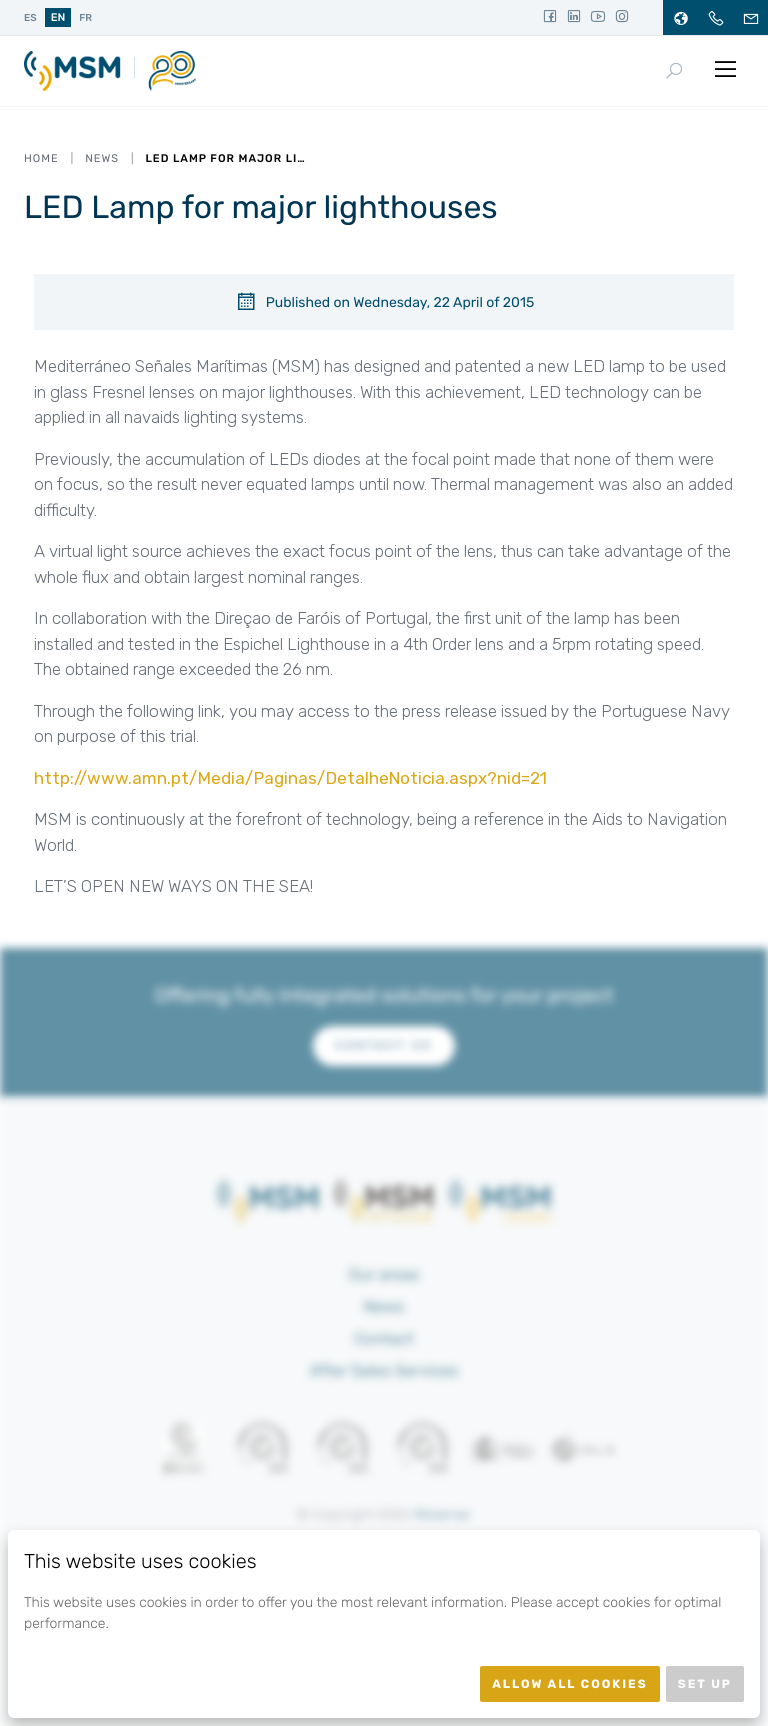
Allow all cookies (570, 1684)
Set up (705, 1684)
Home (41, 158)
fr (85, 18)
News (102, 158)
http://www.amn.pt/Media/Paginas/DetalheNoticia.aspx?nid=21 (290, 778)
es (30, 18)
